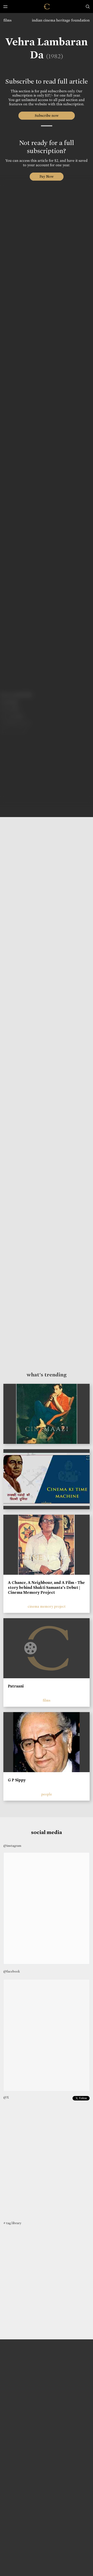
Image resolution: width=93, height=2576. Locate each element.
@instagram (12, 1846)
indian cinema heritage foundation (61, 20)
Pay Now (46, 176)
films (7, 20)
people (46, 1794)
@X (6, 2097)
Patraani (16, 1686)
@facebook (11, 1971)
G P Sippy (17, 1780)
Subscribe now (46, 115)
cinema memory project (47, 1606)
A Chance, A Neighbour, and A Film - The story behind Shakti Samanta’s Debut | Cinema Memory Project (46, 1587)
